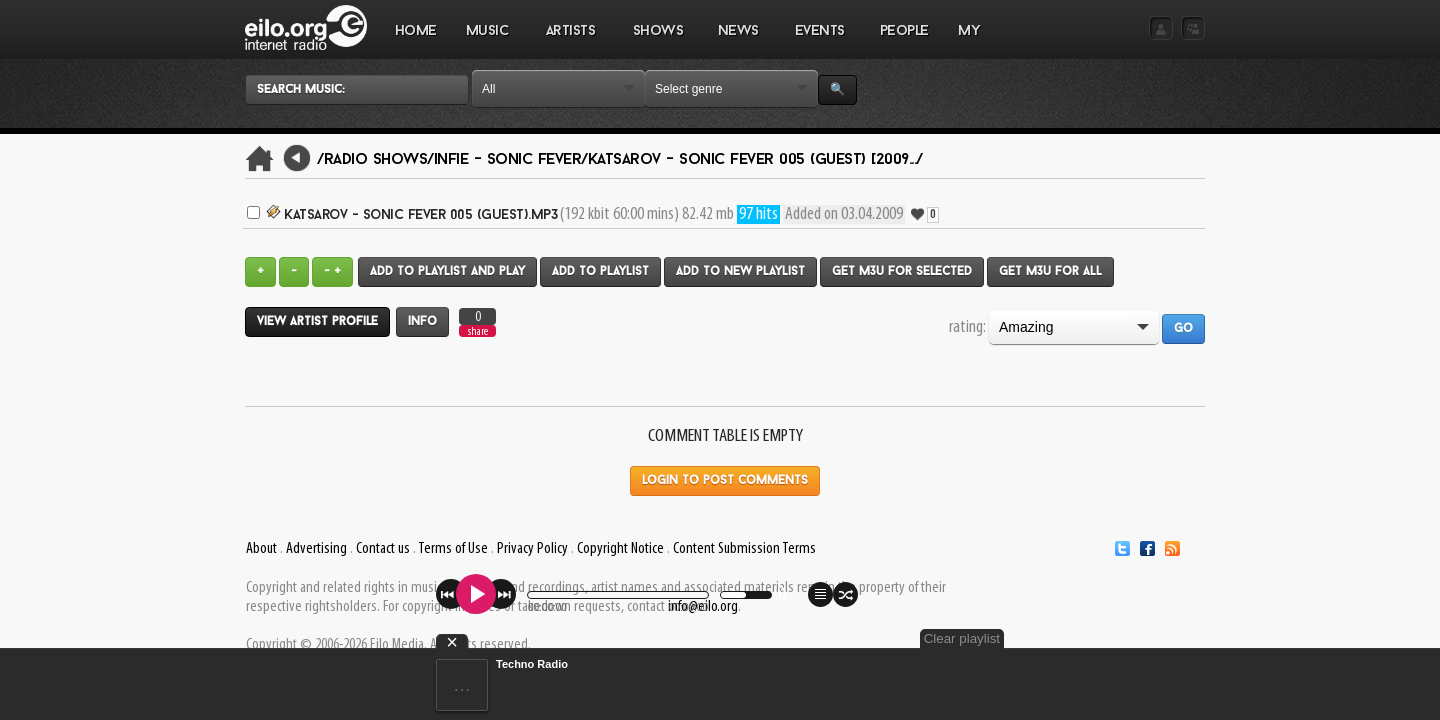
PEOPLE (904, 31)
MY (971, 41)
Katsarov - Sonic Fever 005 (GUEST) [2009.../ (755, 160)
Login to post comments (725, 481)
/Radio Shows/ (375, 160)
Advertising (316, 549)
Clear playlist (1158, 638)
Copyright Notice (620, 549)
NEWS (738, 41)
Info (422, 322)
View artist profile (317, 322)
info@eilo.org (703, 607)
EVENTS (819, 41)
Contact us (383, 549)
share (478, 331)
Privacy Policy (532, 549)
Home (416, 31)
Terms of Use (453, 549)
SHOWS (657, 41)
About (261, 549)
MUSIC (487, 41)
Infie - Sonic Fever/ (511, 160)
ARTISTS (571, 41)
